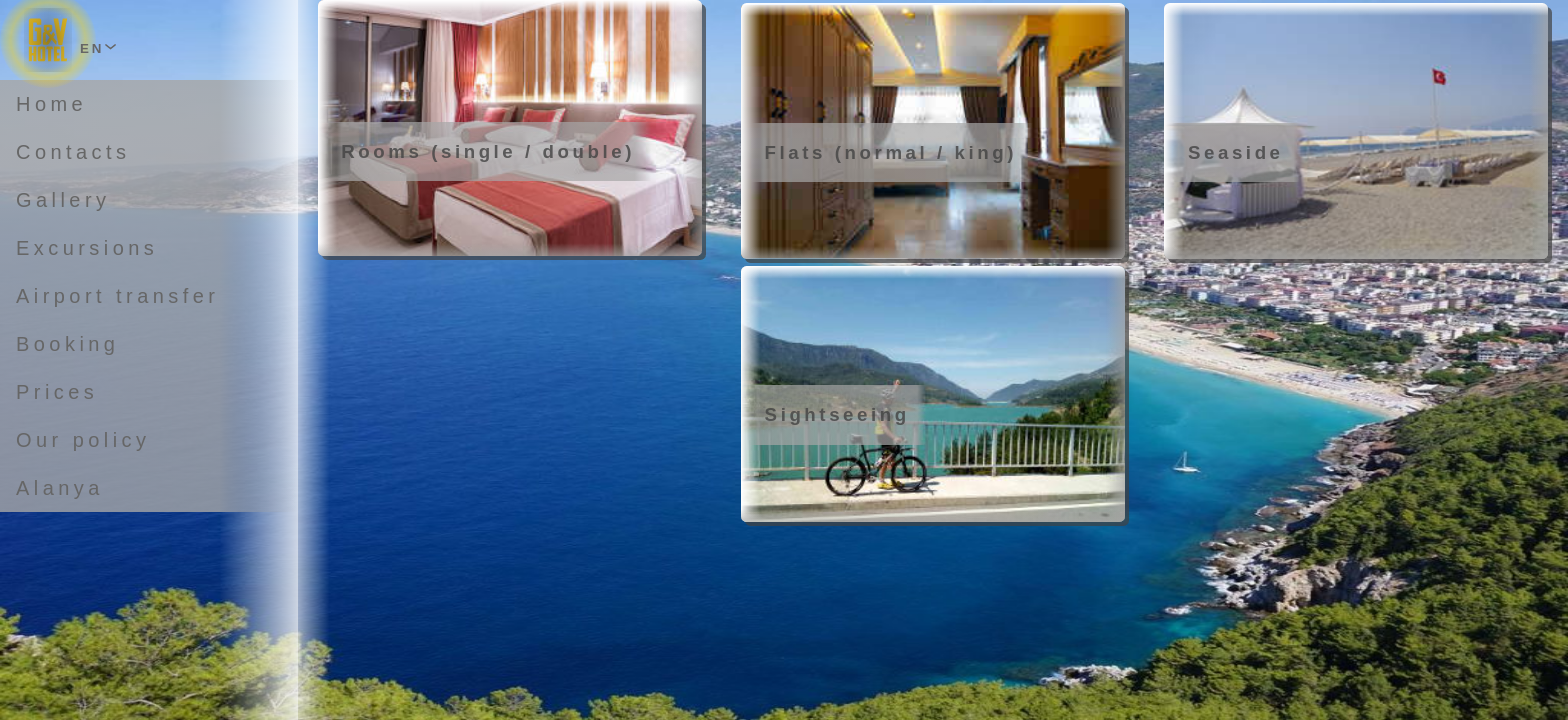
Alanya (60, 488)
